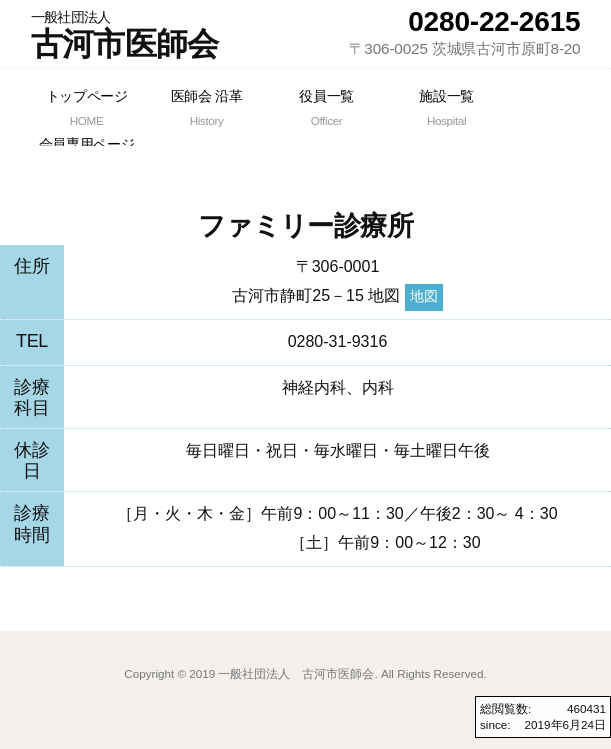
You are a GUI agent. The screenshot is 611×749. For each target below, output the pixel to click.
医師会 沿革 (207, 108)
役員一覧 (327, 108)
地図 (424, 296)
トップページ (87, 108)
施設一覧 (447, 108)
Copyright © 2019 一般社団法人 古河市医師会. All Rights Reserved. (305, 673)
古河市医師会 (125, 35)
